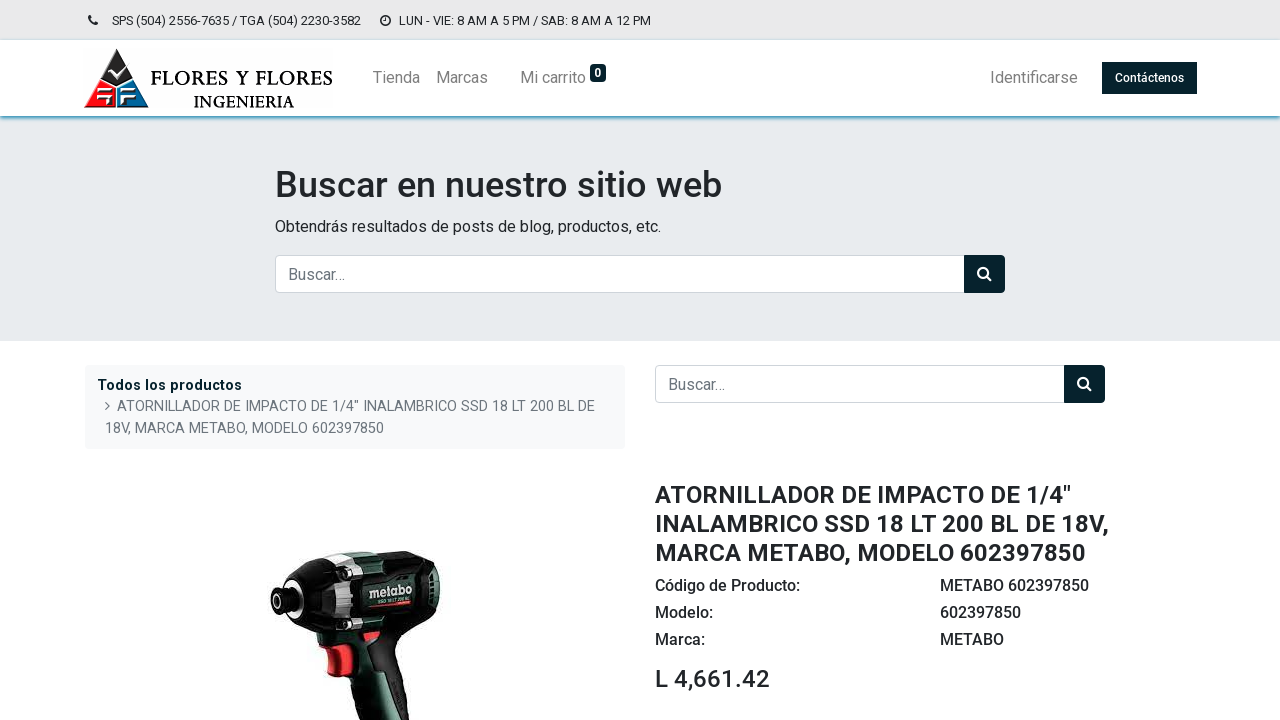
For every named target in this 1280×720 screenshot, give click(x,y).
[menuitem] (398, 78)
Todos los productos (169, 385)
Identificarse (1032, 77)
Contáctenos (1147, 78)
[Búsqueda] (984, 274)
